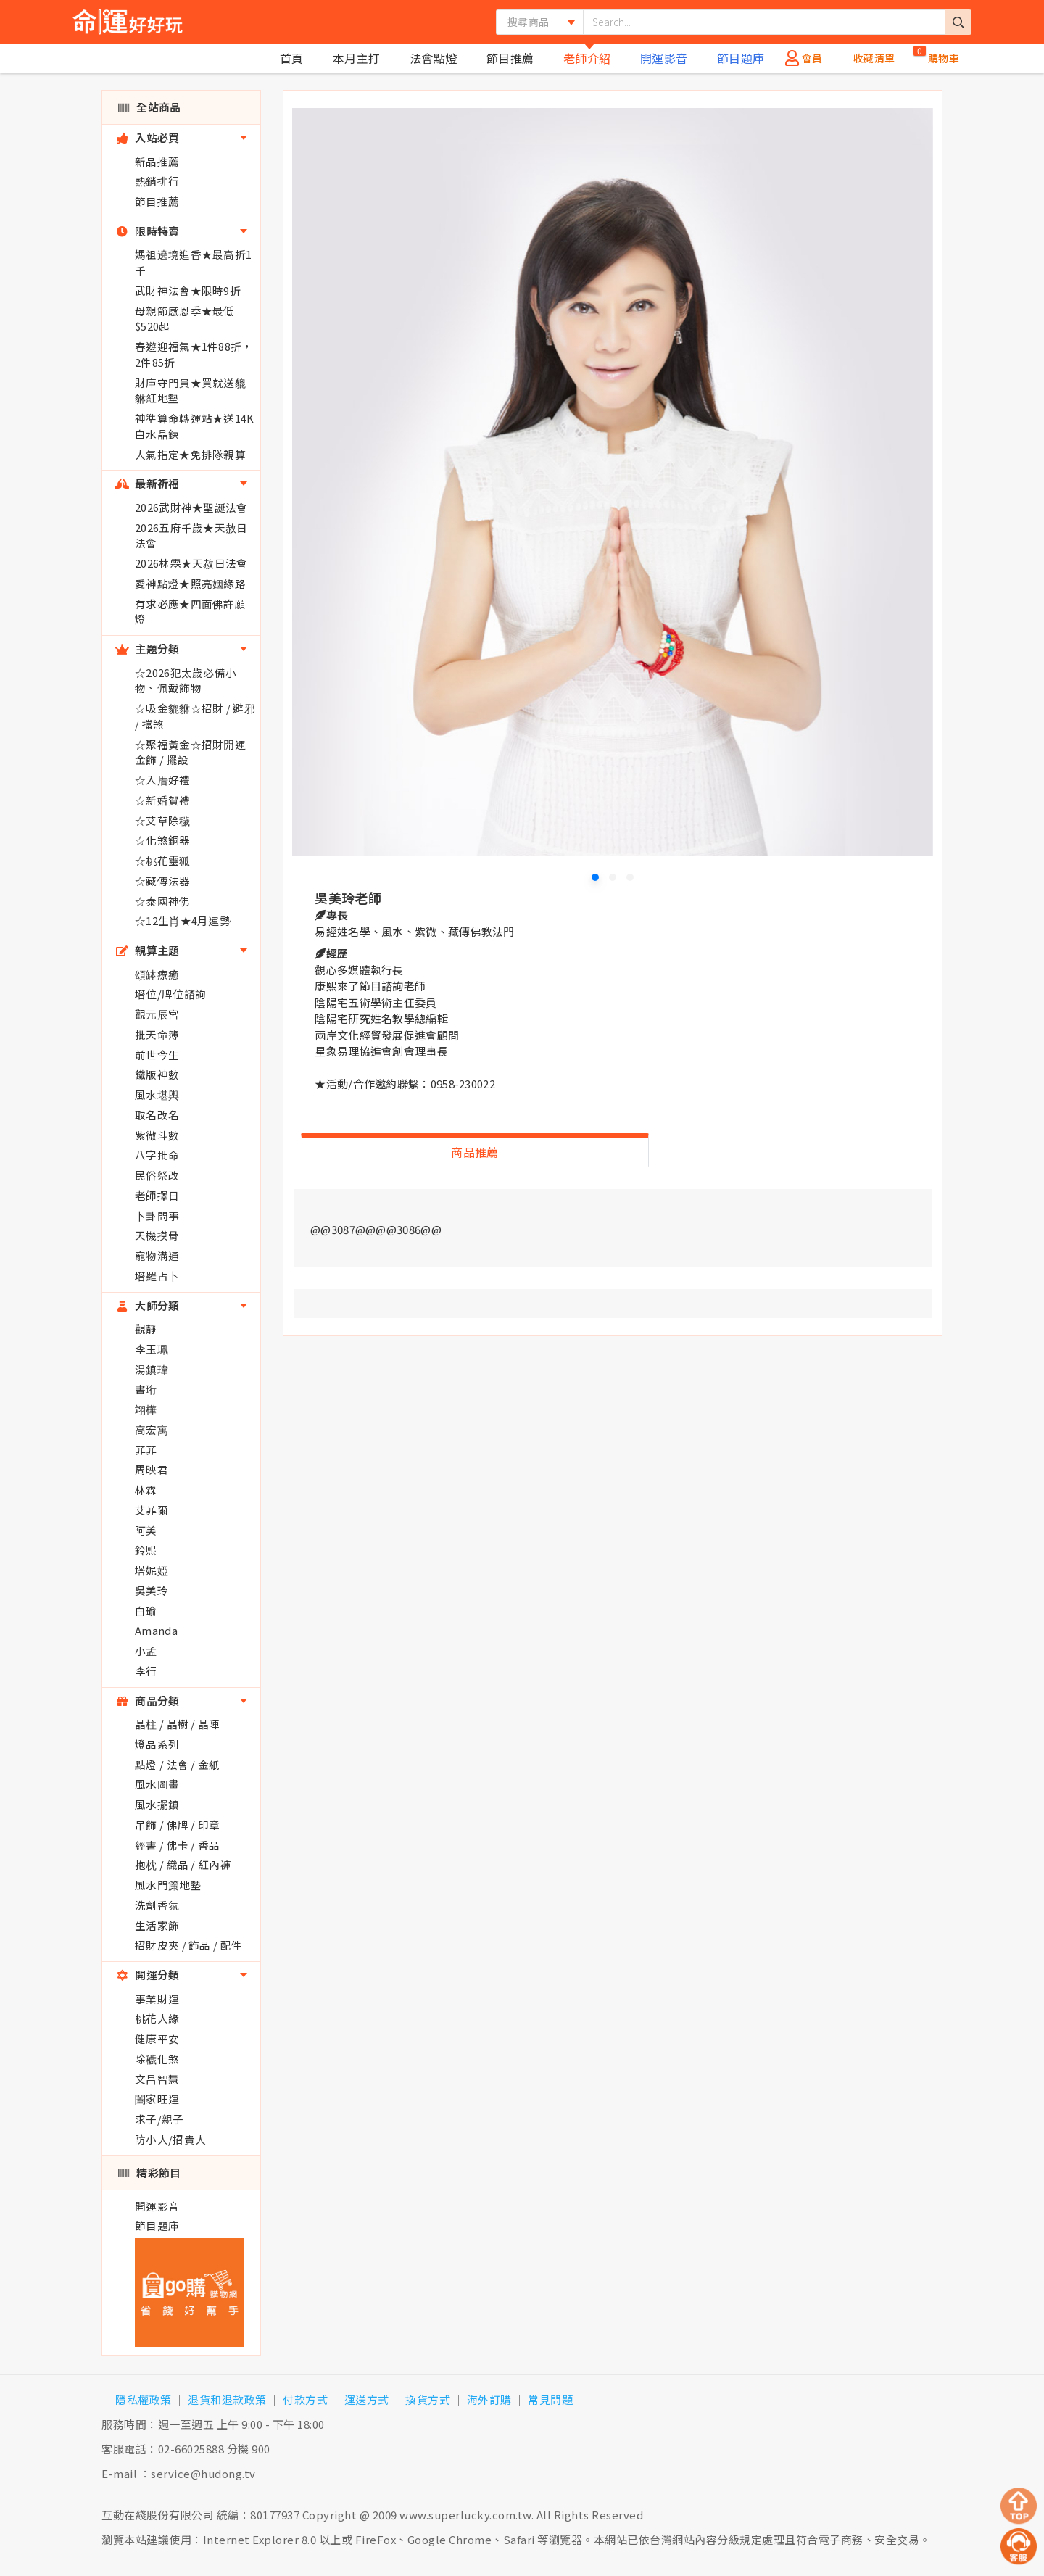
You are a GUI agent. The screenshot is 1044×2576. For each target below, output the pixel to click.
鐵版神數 (157, 1074)
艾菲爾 (151, 1509)
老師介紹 (587, 58)
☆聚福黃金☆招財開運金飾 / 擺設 (190, 752)
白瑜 (146, 1610)
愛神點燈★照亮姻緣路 (190, 583)
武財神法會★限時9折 (188, 290)
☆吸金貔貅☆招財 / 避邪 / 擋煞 (195, 716)
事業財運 (157, 1998)
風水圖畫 (157, 1784)
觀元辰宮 (157, 1014)
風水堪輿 (157, 1094)
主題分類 (147, 648)
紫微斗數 (157, 1135)
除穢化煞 (157, 2058)
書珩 (146, 1388)
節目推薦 (510, 58)
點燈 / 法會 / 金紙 (177, 1764)
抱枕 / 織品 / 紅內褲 (183, 1864)
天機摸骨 (157, 1235)
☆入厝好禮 (163, 779)
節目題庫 (741, 58)
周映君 (151, 1469)
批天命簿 (157, 1034)
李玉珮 (151, 1349)
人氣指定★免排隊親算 (190, 454)
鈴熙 (146, 1549)
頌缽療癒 (157, 974)
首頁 (292, 58)
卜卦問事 (157, 1215)
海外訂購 (489, 2399)
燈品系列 (157, 1744)
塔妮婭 (151, 1570)
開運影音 (664, 58)
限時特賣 (147, 231)
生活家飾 (157, 1925)
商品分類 (147, 1700)
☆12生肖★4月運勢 (183, 920)
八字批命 (157, 1154)
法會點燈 (433, 58)
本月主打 (357, 58)
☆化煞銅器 (163, 840)
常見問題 (550, 2399)
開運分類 (147, 1974)
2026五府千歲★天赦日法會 (191, 535)
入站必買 (147, 137)
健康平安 (157, 2038)
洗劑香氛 (157, 1905)
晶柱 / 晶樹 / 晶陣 (177, 1723)
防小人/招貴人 (170, 2139)
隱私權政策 (143, 2399)
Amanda (156, 1630)
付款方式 (305, 2399)
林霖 (146, 1489)
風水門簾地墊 (168, 1884)
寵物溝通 (157, 1255)
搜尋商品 (528, 22)
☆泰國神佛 (163, 900)
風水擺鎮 (157, 1804)
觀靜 (146, 1328)
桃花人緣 (157, 2018)
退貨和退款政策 (227, 2399)
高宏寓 (151, 1429)
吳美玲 (151, 1590)
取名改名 (157, 1114)
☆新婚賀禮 (163, 800)
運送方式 (366, 2399)
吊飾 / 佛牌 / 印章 (177, 1824)
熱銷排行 (157, 181)
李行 (146, 1670)
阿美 (146, 1530)
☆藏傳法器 (163, 880)
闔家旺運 (157, 2098)
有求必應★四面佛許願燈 (190, 611)
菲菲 (146, 1449)
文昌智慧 (157, 2079)
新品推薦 (157, 161)
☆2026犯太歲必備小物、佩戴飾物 (185, 680)
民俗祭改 (157, 1175)
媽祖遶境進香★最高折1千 (193, 262)
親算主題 (147, 950)
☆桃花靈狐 (163, 860)
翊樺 (146, 1409)
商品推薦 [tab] (474, 1152)
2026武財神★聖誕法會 (191, 507)
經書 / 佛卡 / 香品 (177, 1844)
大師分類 (147, 1305)
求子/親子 (159, 2118)
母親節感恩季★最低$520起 (185, 318)
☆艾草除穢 (163, 820)
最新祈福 (147, 483)
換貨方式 (427, 2399)
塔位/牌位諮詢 (170, 993)
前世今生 (157, 1054)
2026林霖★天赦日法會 (191, 563)
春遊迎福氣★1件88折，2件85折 (194, 354)
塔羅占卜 (157, 1275)
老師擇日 (157, 1195)
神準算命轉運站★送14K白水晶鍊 (194, 426)
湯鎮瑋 (151, 1369)
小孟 (146, 1650)
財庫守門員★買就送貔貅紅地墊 (190, 390)
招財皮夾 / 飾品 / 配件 (188, 1944)
